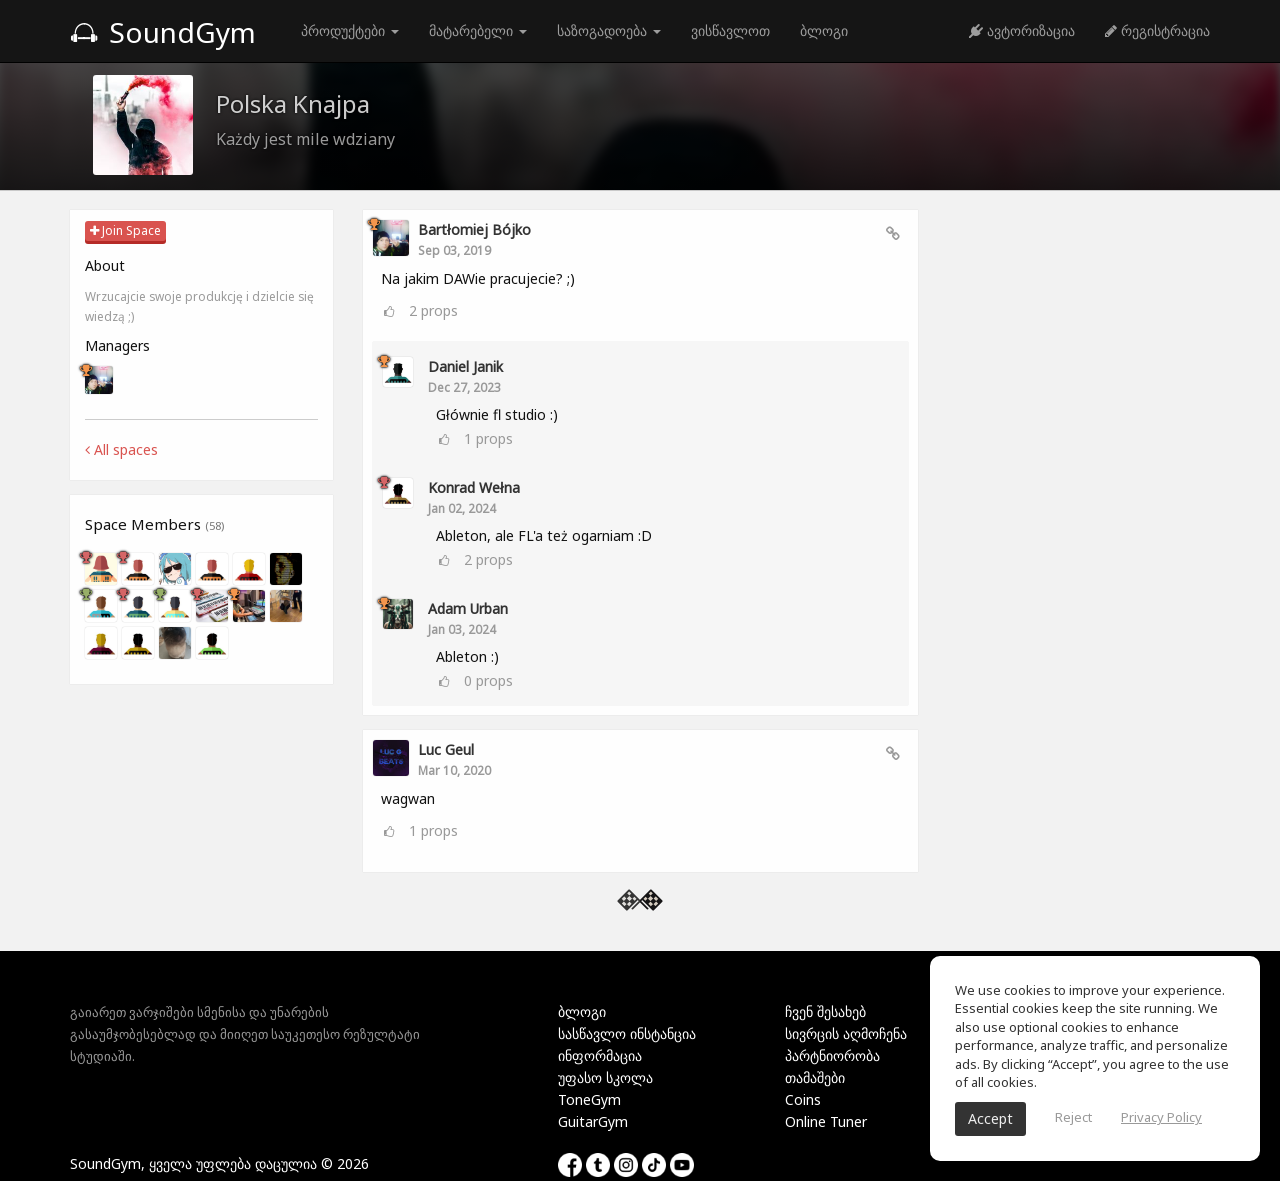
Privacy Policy (1161, 1117)
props (433, 310)
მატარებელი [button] (478, 30)
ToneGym (589, 1099)
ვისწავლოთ (730, 30)
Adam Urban (468, 608)
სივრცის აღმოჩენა (846, 1033)
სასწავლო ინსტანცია (627, 1033)
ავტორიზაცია (1022, 30)
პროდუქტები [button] (350, 30)
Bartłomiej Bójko (474, 229)
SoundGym (163, 32)
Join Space (125, 230)
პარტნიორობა (832, 1055)
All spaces (121, 449)
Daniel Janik (465, 366)
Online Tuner (826, 1121)
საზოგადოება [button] (609, 30)
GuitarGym (593, 1121)
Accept (990, 1118)
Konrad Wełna (474, 487)
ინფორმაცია (600, 1055)
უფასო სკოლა (605, 1077)
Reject (1073, 1117)
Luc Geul (446, 749)
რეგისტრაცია (1157, 30)
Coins (803, 1099)
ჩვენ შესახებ (825, 1011)
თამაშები (815, 1077)
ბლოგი (824, 30)
